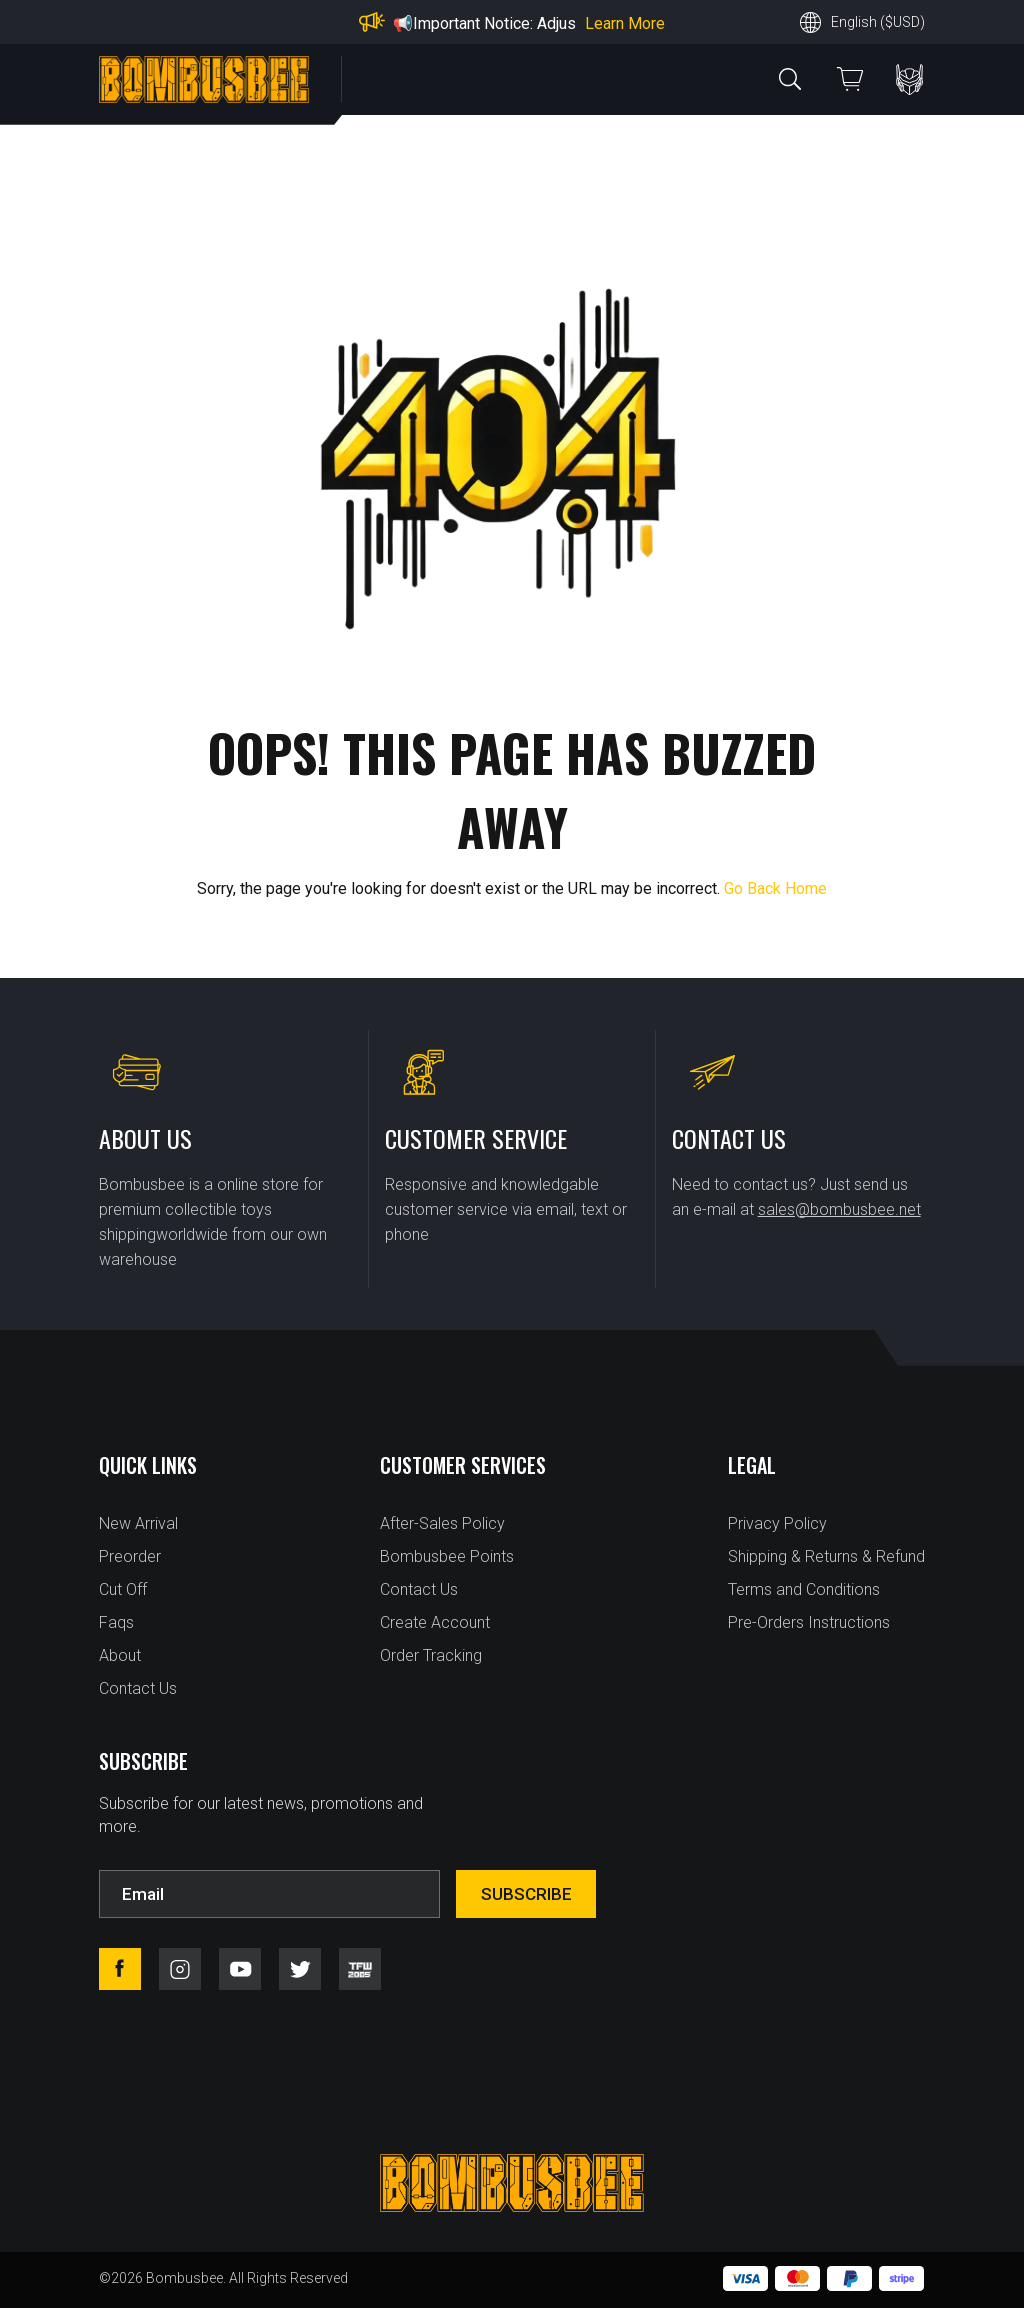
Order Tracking (431, 1655)
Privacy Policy (777, 1523)
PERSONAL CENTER (909, 79)
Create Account (435, 1622)
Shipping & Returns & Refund (826, 1556)
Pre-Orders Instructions (809, 1622)
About (120, 1655)
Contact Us (138, 1688)
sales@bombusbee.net (839, 1209)
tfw (360, 1969)
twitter (300, 1969)
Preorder (130, 1556)
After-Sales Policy (442, 1523)
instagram (180, 1969)
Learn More (625, 23)
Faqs (116, 1622)
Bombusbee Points (447, 1556)
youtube (240, 1969)
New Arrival (138, 1523)
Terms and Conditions (804, 1589)
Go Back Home (775, 888)
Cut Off (123, 1589)
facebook (120, 1969)
